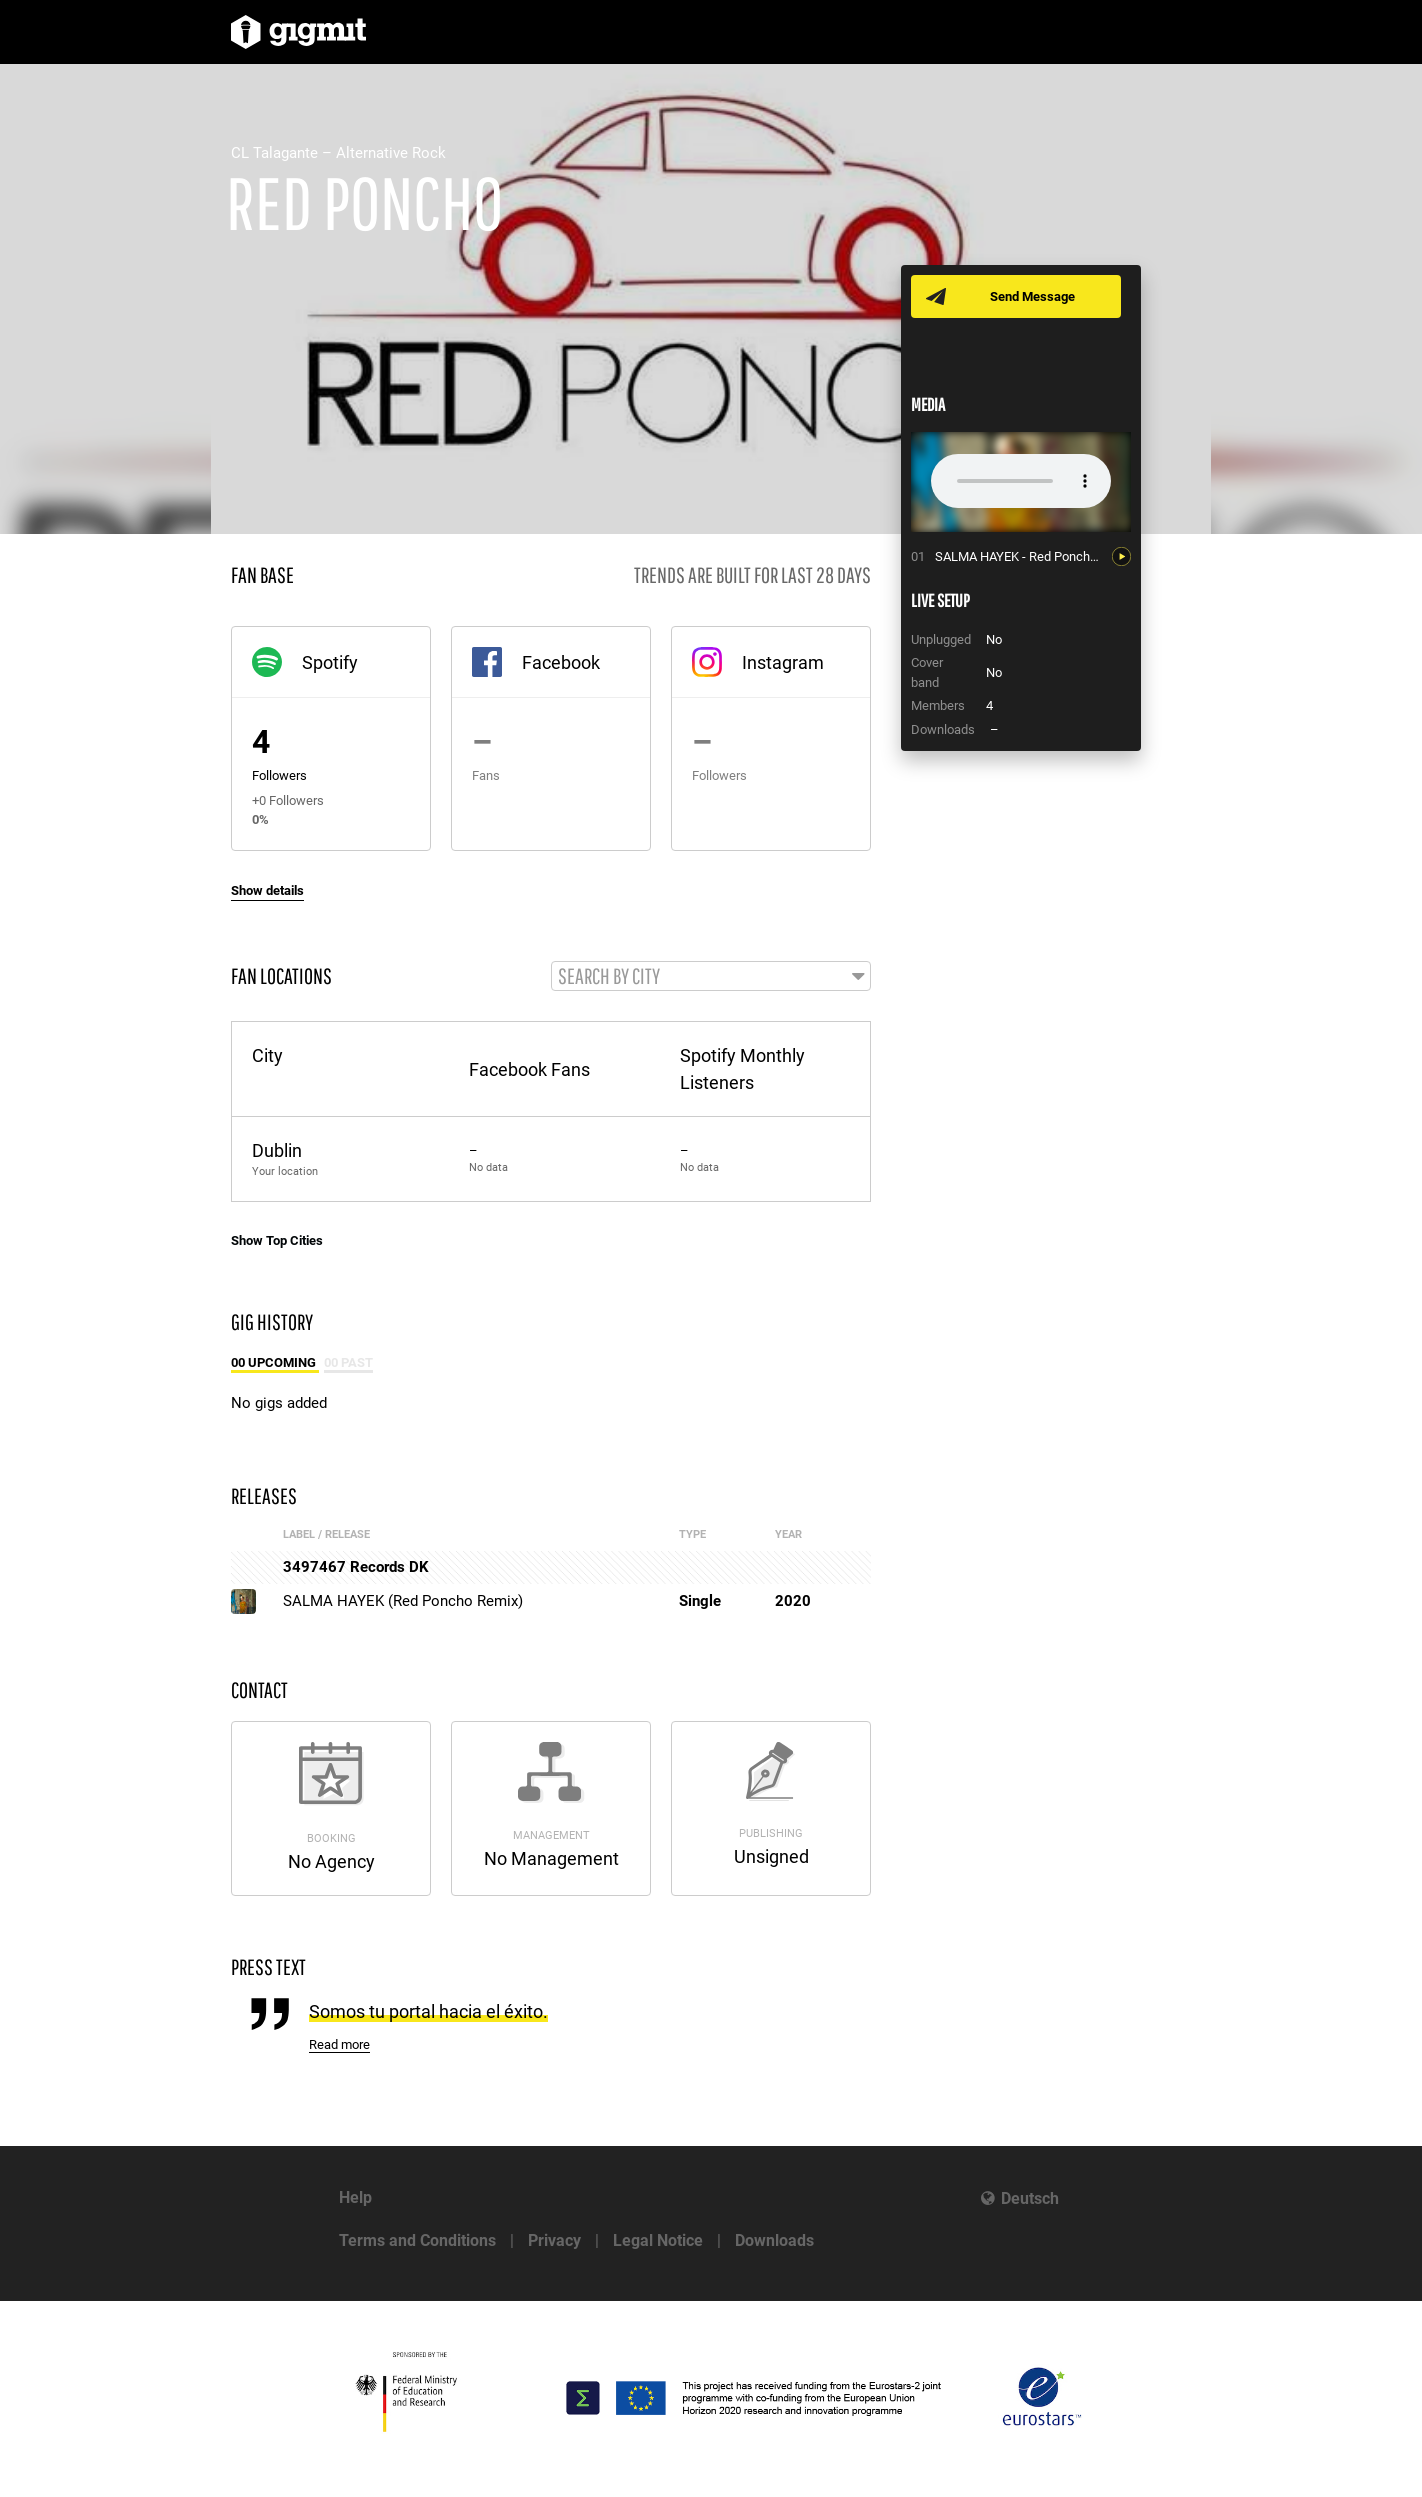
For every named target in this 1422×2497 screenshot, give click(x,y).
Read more (339, 2045)
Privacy (554, 2240)
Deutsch (1030, 2198)
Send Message (1033, 296)
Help (355, 2197)
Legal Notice (658, 2240)
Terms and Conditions (417, 2240)
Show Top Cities (277, 1241)
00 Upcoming (275, 1363)
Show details (267, 890)
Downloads (774, 2240)
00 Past (348, 1363)
